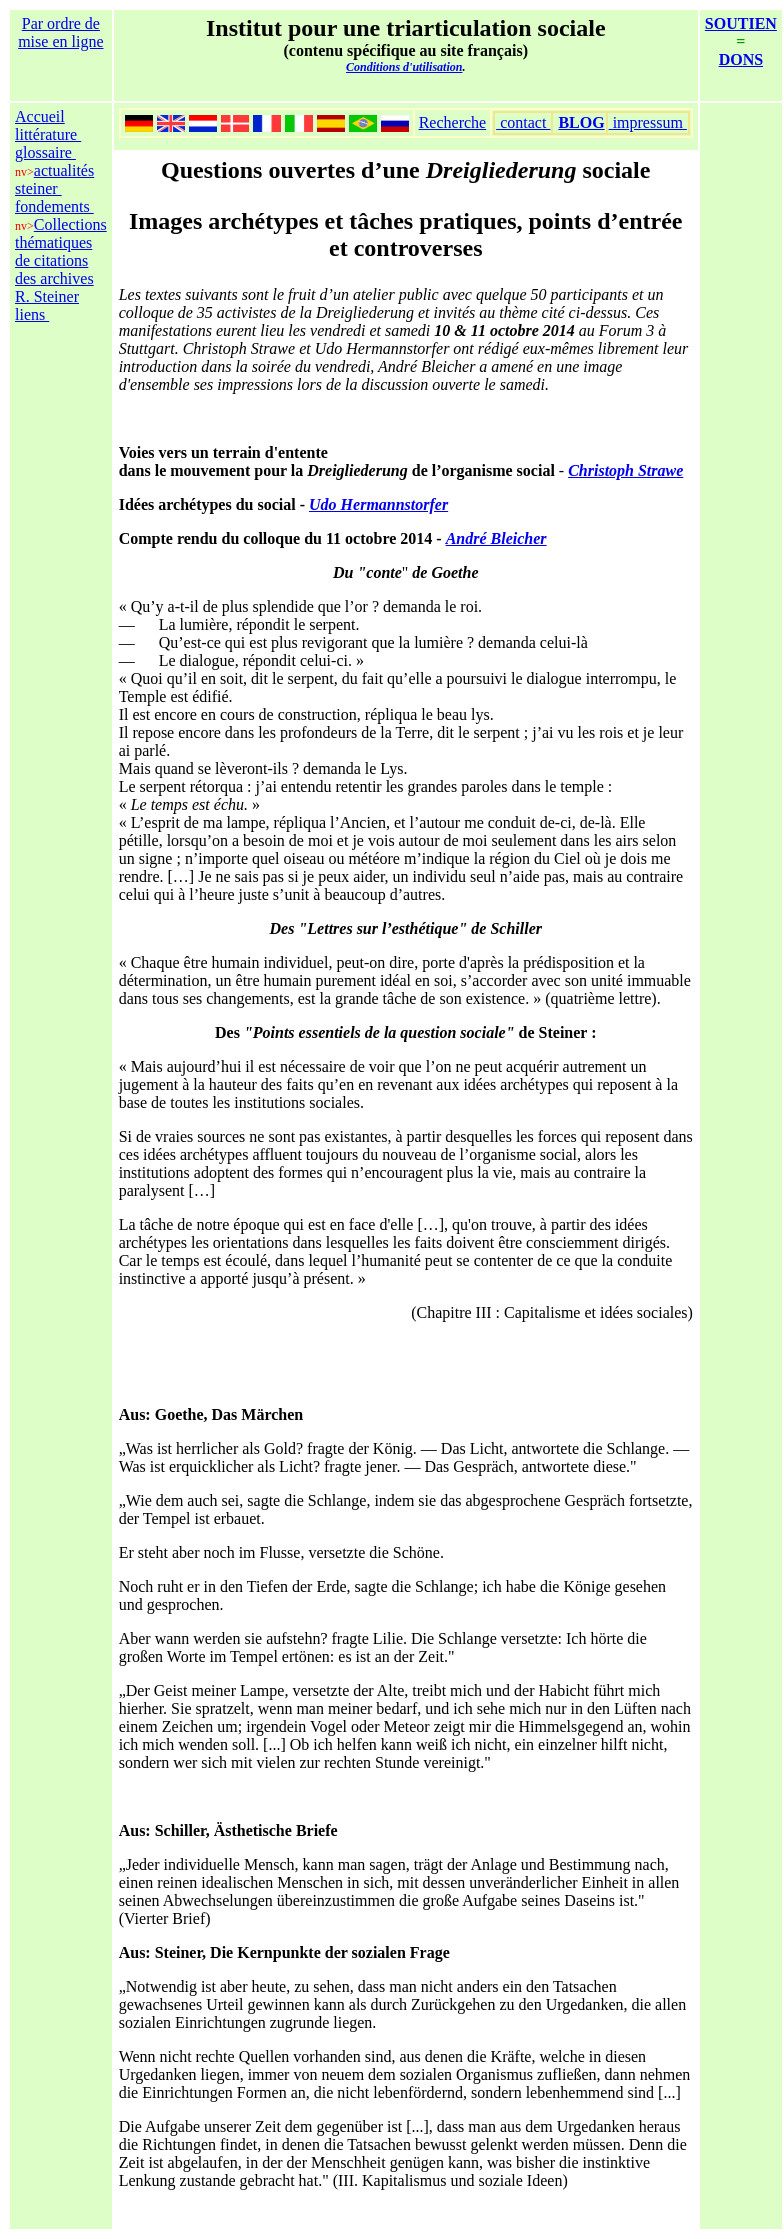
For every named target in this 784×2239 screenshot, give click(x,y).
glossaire (45, 152)
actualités (64, 170)
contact (523, 122)
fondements (54, 206)
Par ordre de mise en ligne (60, 32)
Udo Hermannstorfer (378, 504)
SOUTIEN (741, 23)
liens (32, 314)
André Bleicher (496, 538)
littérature (48, 134)
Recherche (453, 122)
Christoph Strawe (625, 470)
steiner (38, 188)
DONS (741, 59)
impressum (648, 122)
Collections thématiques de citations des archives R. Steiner (61, 260)
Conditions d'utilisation (404, 67)
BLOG (581, 122)
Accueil (40, 116)
